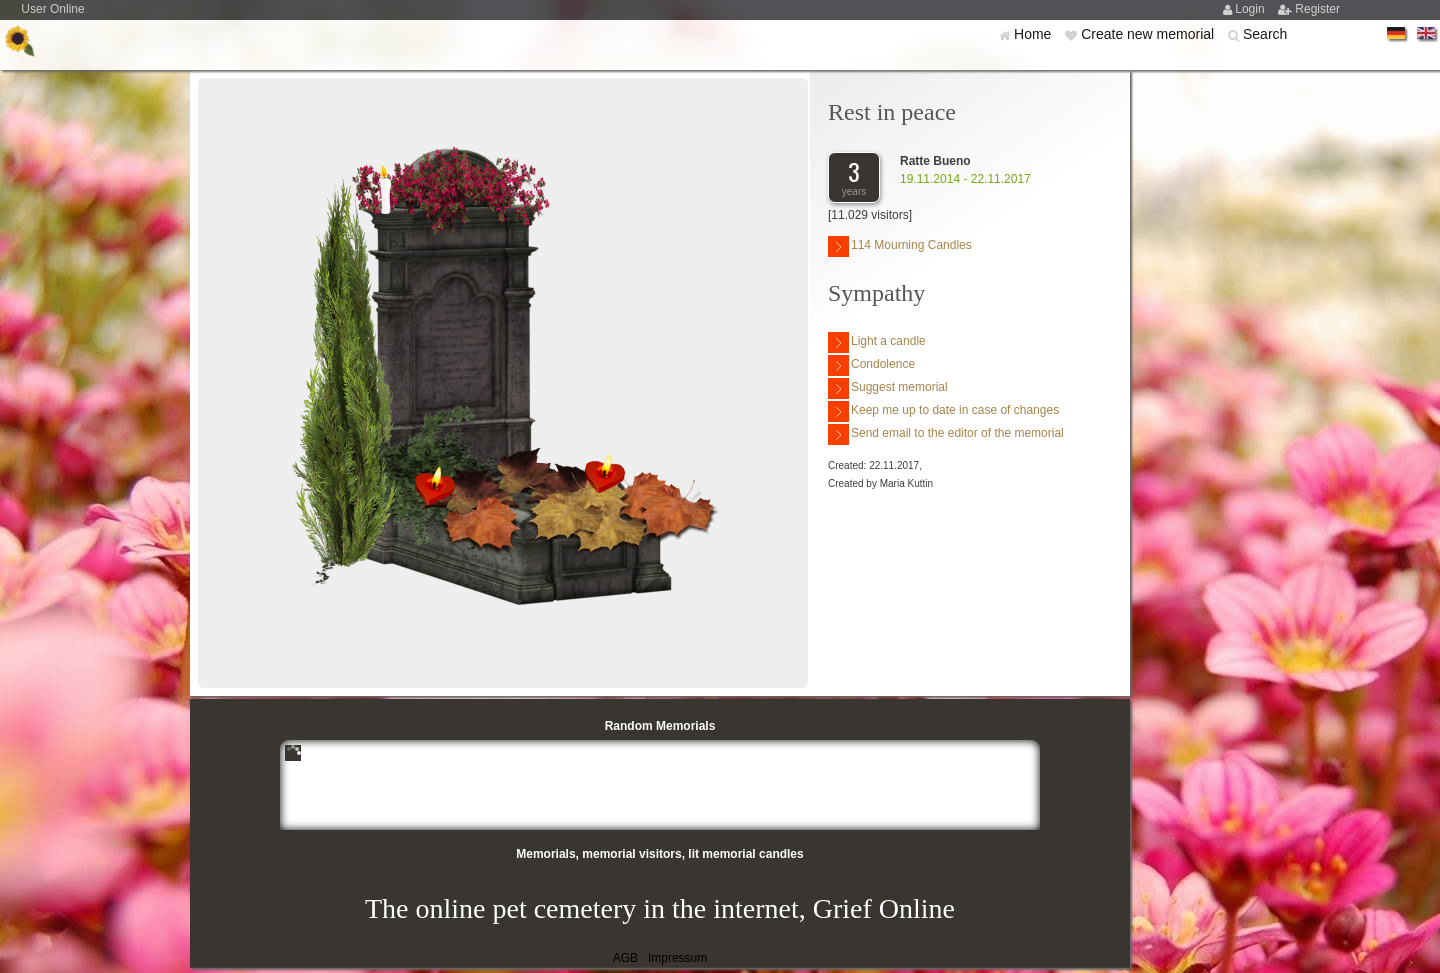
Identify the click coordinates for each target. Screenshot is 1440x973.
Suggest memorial (888, 388)
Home (1034, 34)
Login (1251, 9)
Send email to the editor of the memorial (946, 434)
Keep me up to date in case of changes (943, 411)
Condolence (871, 365)
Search (1265, 34)
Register (1317, 9)
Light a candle (877, 342)
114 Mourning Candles (900, 246)
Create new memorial (1149, 34)
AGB (625, 958)
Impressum (677, 958)
